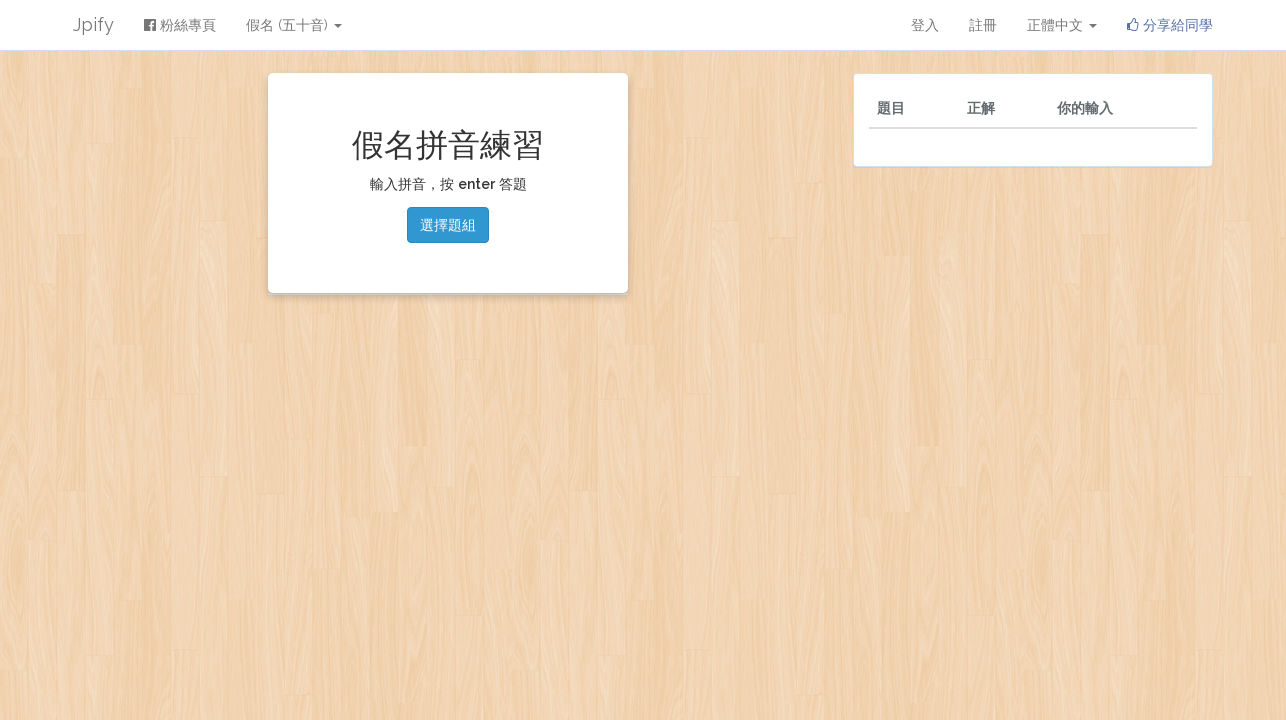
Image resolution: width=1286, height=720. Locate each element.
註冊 (983, 25)
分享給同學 (1170, 25)
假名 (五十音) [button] (294, 25)
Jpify (93, 24)
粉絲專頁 (180, 25)
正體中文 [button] (1062, 25)
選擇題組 (448, 225)
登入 (925, 25)
